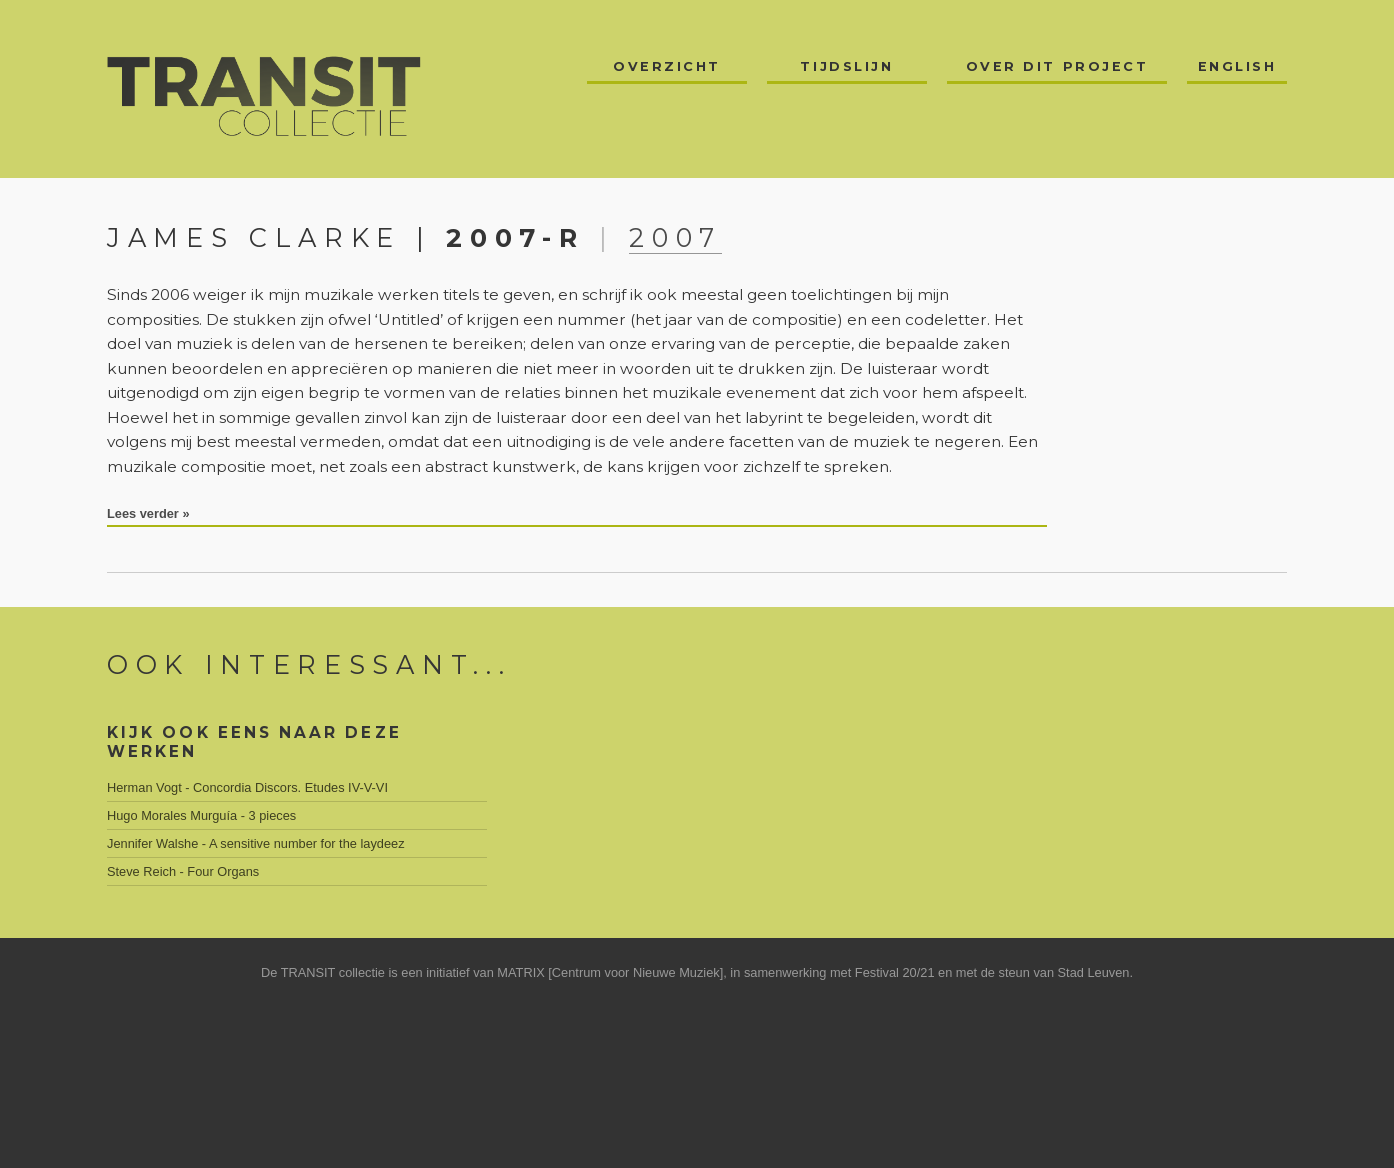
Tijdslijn (846, 66)
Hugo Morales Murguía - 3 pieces (201, 815)
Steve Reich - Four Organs (183, 871)
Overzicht (667, 66)
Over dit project (1057, 66)
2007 (675, 237)
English (1237, 66)
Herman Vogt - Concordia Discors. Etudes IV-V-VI (247, 787)
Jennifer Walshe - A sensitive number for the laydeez (256, 843)
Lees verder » (148, 513)
